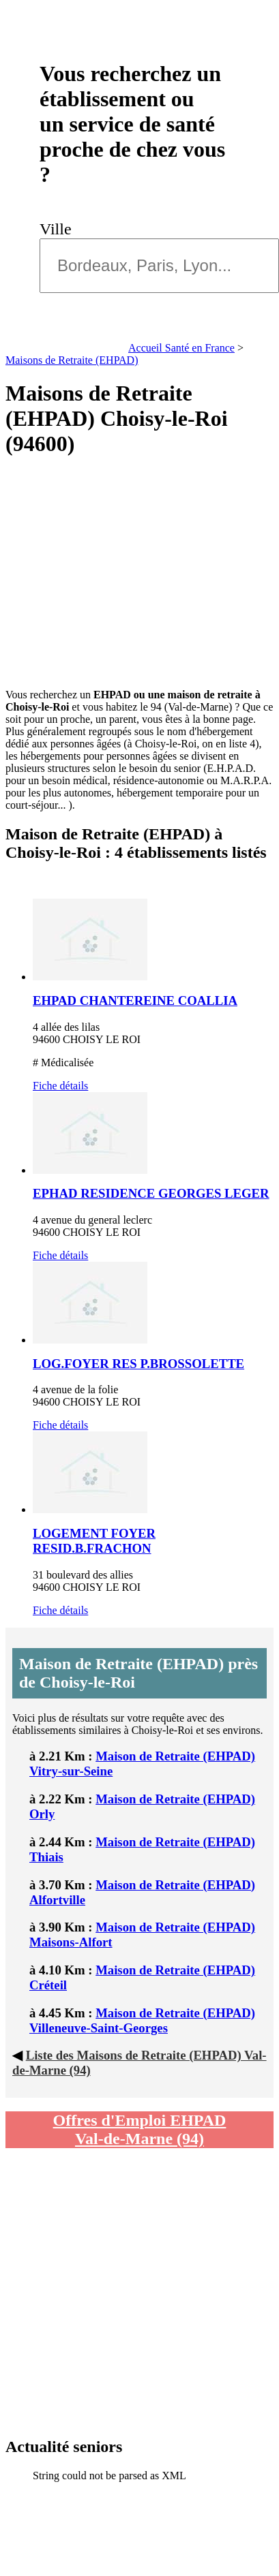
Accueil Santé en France (181, 348)
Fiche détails (60, 1085)
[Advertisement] (128, 572)
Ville (60, 229)
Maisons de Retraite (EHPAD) (71, 360)
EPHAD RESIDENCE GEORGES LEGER (151, 1193)
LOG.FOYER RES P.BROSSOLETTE (138, 1363)
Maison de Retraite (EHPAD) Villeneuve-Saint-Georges (142, 2020)
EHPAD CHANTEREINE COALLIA (135, 1000)
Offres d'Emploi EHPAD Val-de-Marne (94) (139, 2129)
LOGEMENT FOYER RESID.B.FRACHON (94, 1540)
